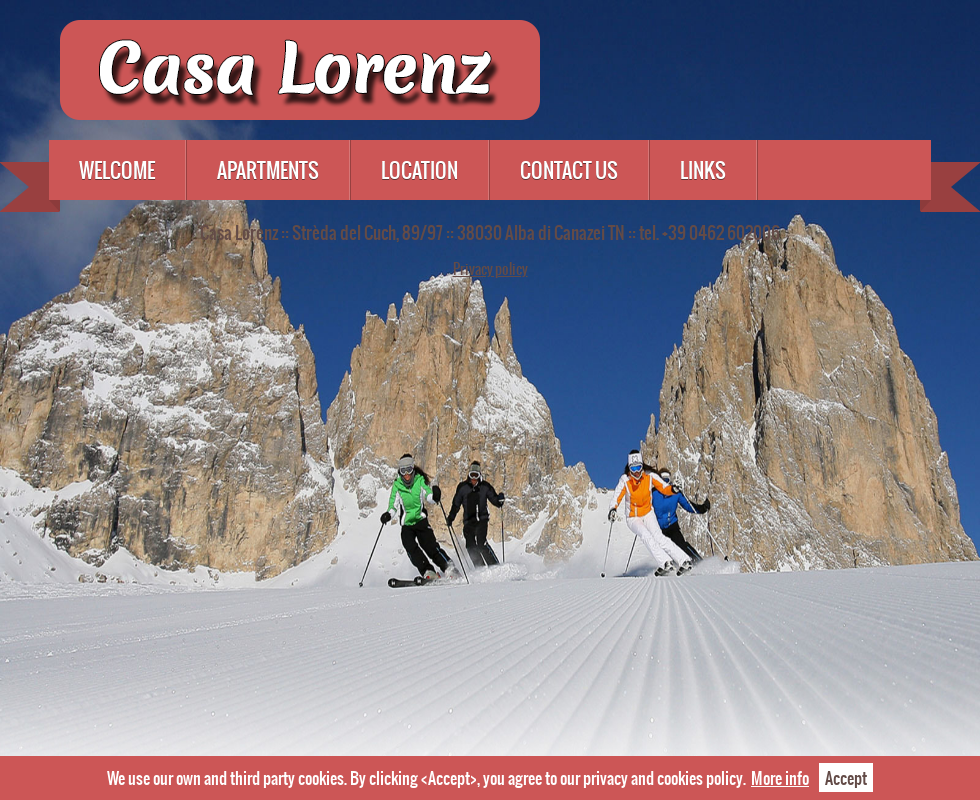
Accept (846, 777)
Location (419, 170)
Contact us (569, 170)
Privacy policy (490, 269)
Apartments (268, 170)
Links (703, 170)
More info (780, 777)
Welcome (117, 170)
